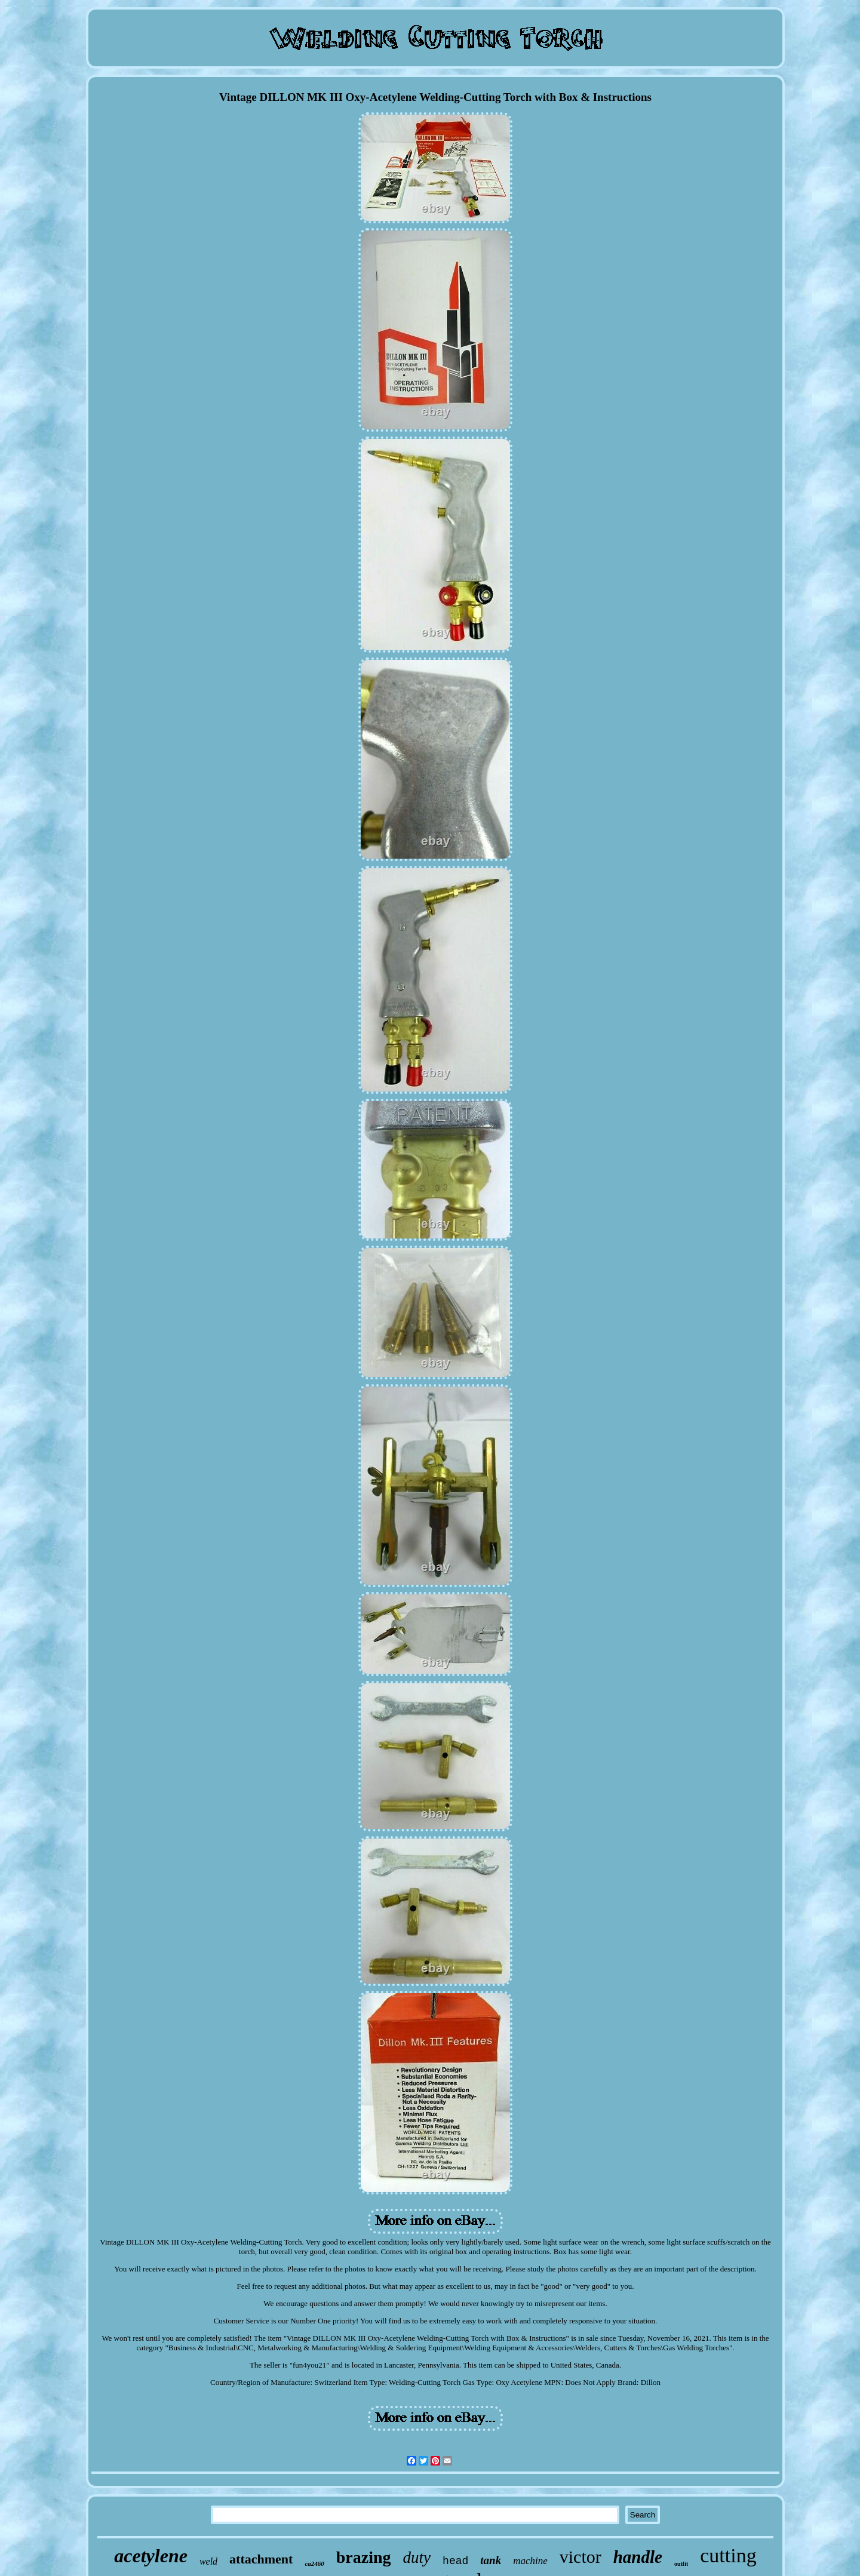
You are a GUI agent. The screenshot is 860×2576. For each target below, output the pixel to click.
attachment (261, 2559)
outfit (681, 2563)
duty (417, 2557)
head (455, 2561)
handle (637, 2556)
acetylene (151, 2555)
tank (490, 2560)
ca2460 (314, 2563)
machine (530, 2560)
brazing (363, 2557)
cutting (728, 2555)
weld (208, 2561)
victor (580, 2556)
